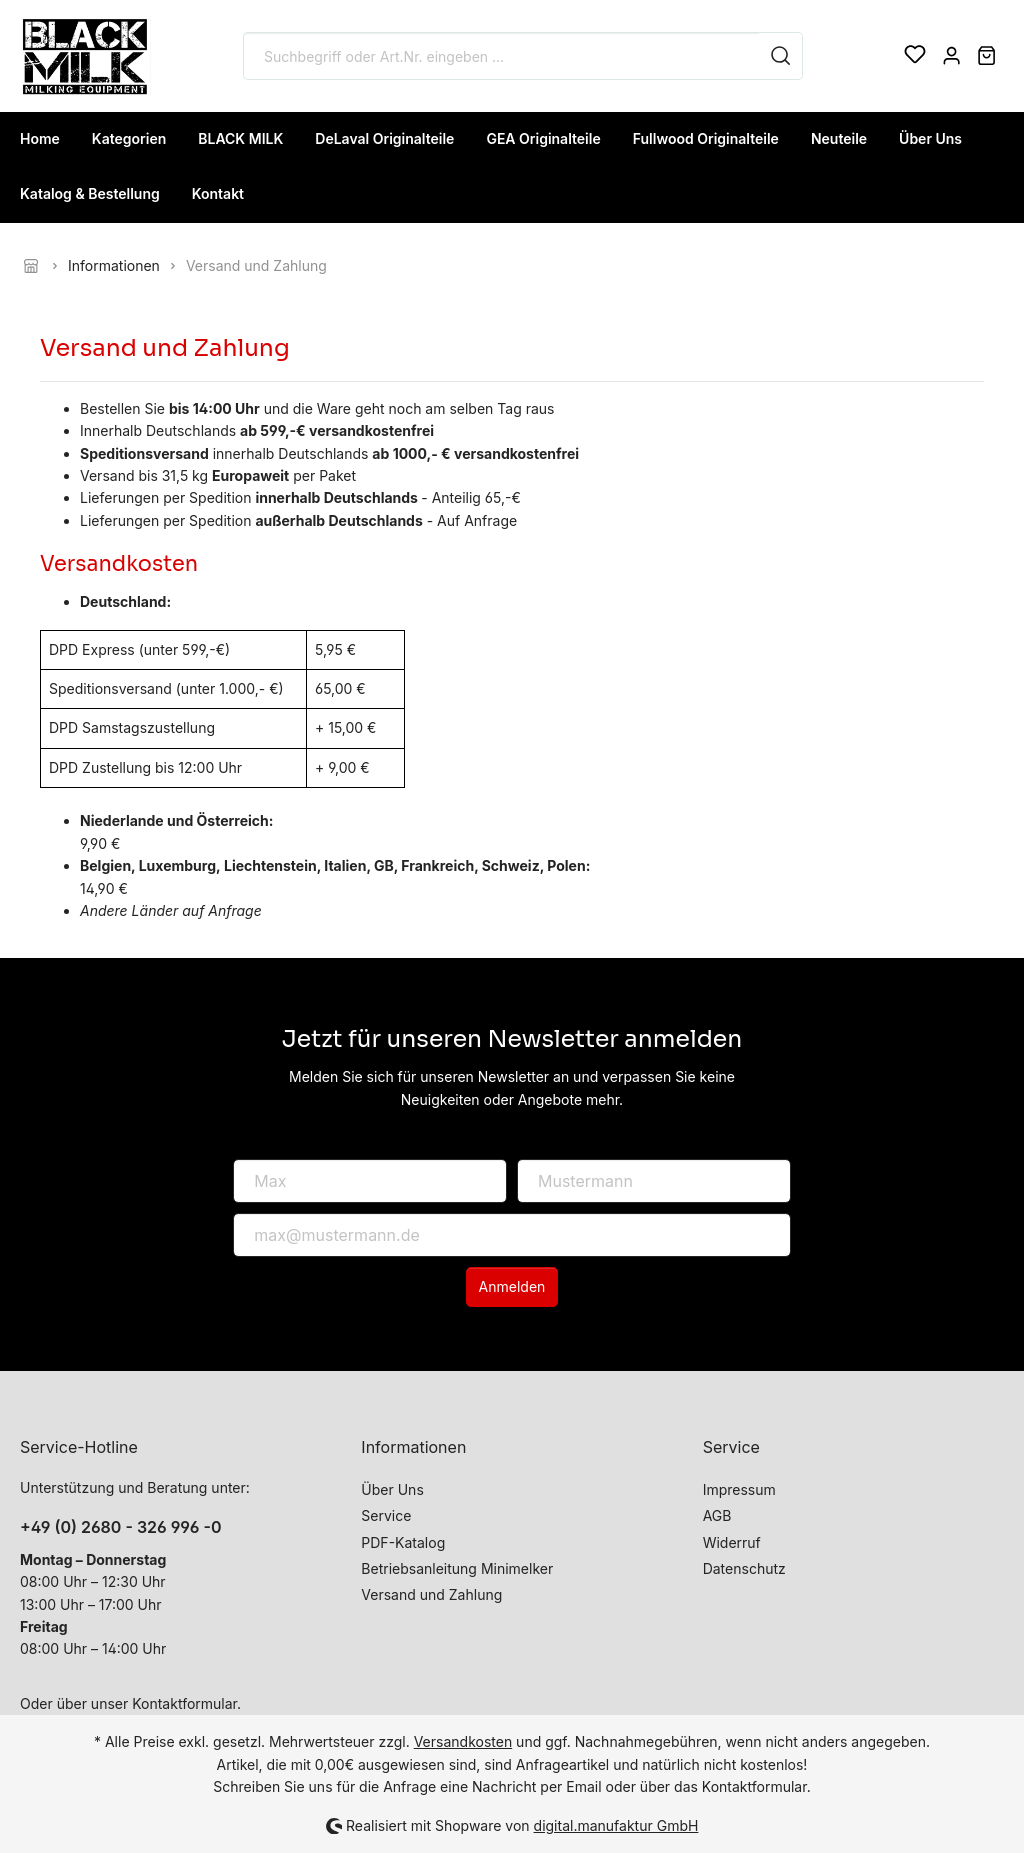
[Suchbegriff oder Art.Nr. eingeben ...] (501, 56)
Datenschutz (744, 1568)
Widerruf (732, 1542)
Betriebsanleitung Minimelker (457, 1568)
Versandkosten (463, 1741)
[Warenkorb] (986, 56)
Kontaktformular (184, 1703)
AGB (717, 1515)
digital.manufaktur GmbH (616, 1825)
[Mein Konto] (951, 56)
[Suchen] (781, 56)
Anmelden (512, 1286)
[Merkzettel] (915, 56)
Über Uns (392, 1489)
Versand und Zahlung (431, 1594)
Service (386, 1515)
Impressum (739, 1489)
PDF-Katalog (403, 1542)
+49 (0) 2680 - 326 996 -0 (121, 1527)
